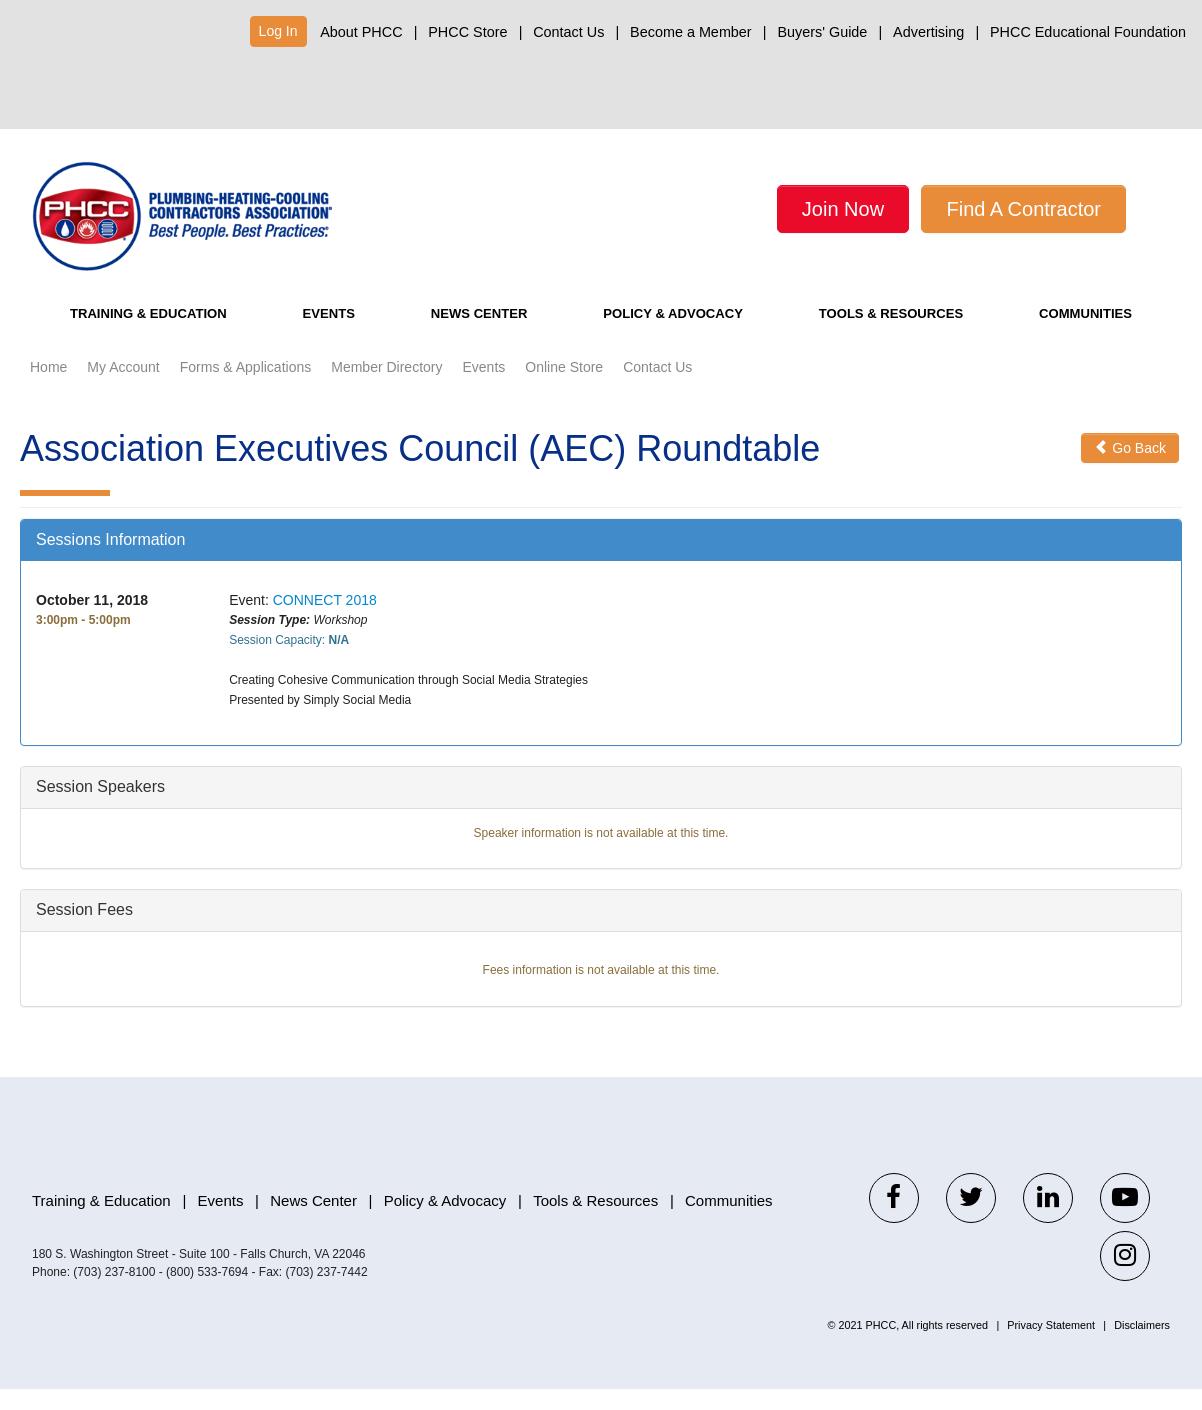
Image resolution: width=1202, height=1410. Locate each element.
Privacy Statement (1051, 1346)
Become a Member (691, 32)
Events (332, 335)
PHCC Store (467, 32)
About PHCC (361, 32)
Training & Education (155, 335)
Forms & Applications (246, 389)
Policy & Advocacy (666, 335)
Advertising (928, 32)
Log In (278, 31)
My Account (123, 389)
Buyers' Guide (822, 32)
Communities (1088, 335)
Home (48, 389)
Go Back (1130, 470)
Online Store (564, 389)
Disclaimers (1142, 1346)
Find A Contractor (1023, 209)
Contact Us (568, 32)
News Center (471, 335)
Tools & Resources (893, 335)
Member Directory (386, 389)
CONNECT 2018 (325, 622)
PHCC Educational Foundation (1088, 32)
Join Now (843, 209)
